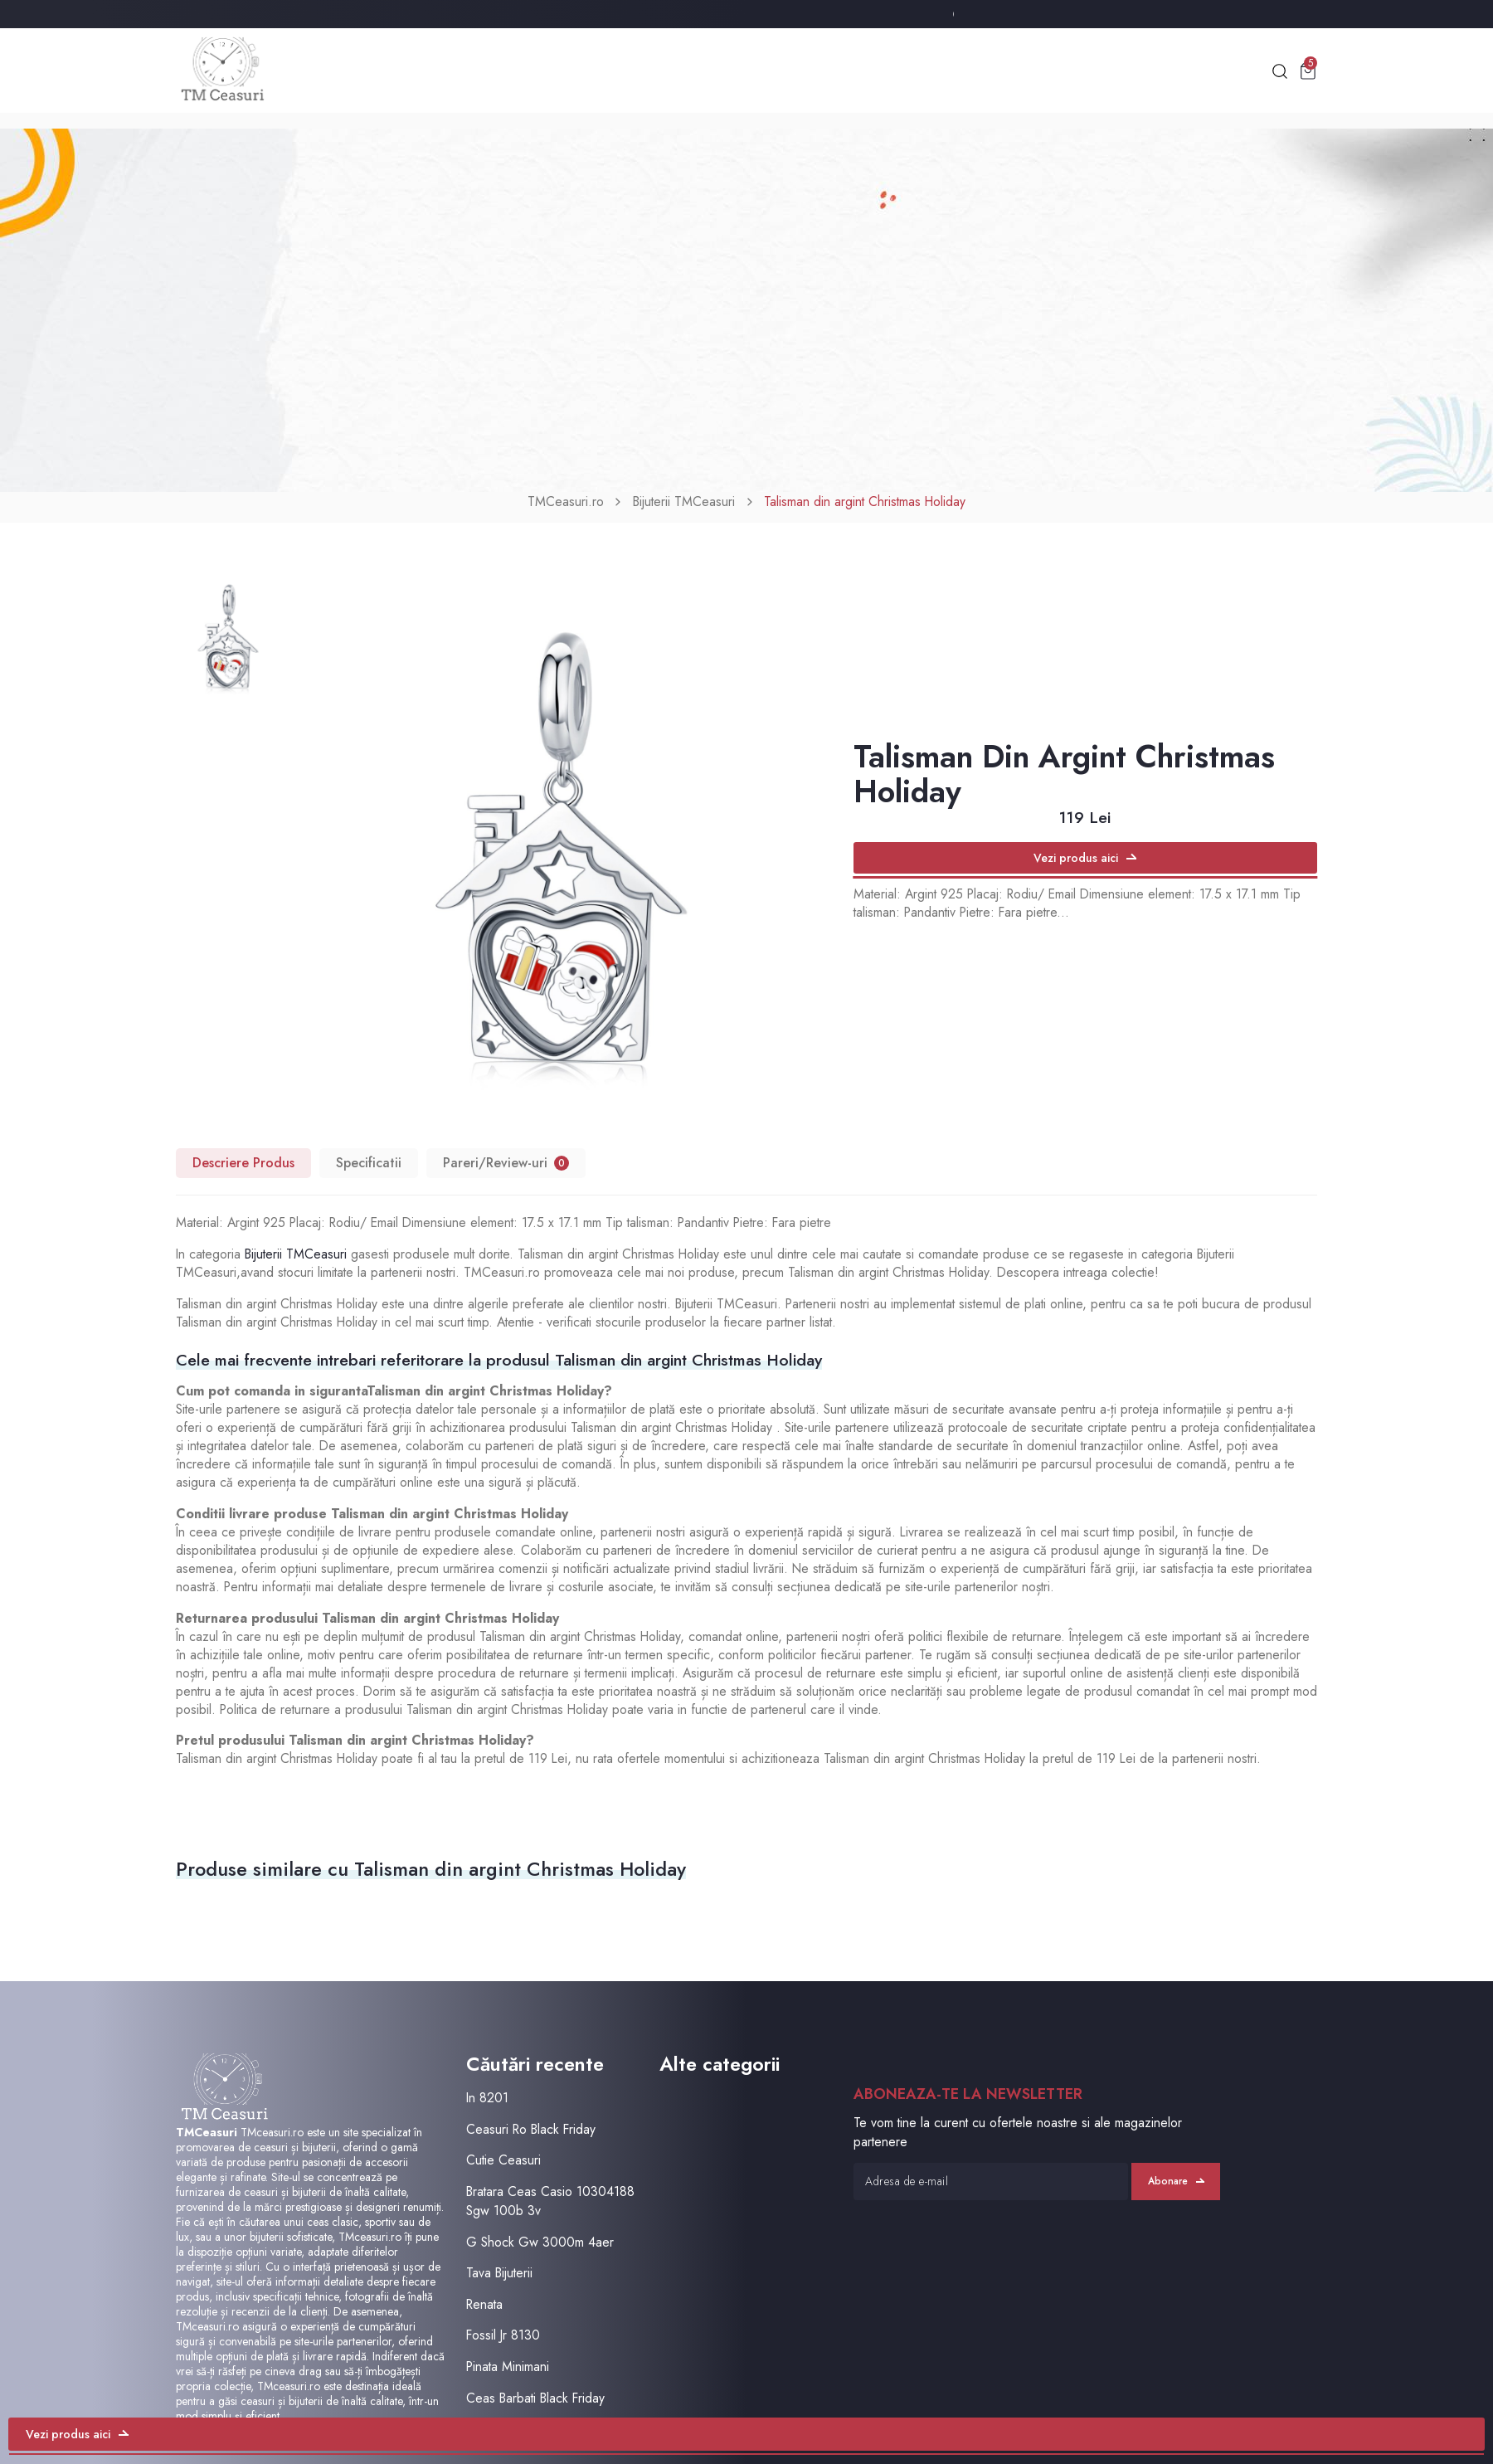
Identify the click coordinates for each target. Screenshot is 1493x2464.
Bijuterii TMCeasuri (684, 501)
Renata (484, 2304)
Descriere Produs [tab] (243, 1162)
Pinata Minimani (507, 2366)
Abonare (1176, 2181)
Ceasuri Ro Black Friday (531, 2128)
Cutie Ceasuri (503, 2159)
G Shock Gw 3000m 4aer (540, 2241)
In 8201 (487, 2097)
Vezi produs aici (1084, 858)
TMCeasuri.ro (566, 501)
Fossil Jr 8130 (503, 2335)
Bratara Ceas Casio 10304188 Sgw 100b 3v (550, 2201)
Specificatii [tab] (368, 1162)
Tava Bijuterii (499, 2272)
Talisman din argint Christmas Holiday (864, 501)
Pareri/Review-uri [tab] (506, 1162)
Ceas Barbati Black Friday (535, 2397)
